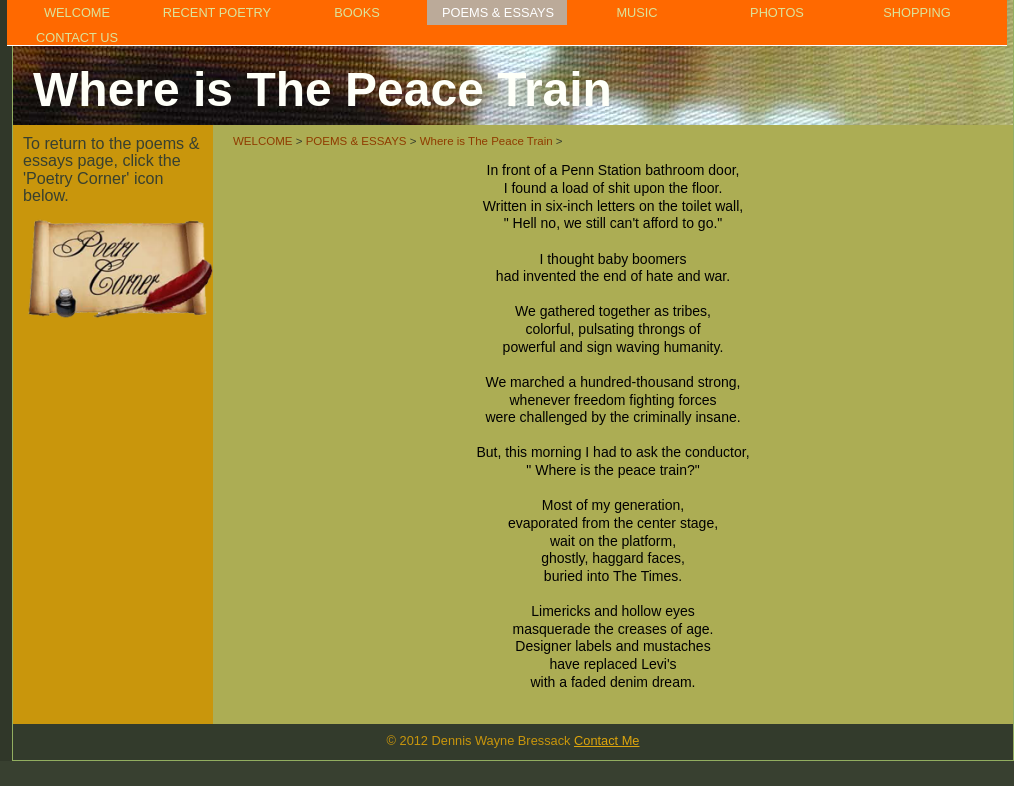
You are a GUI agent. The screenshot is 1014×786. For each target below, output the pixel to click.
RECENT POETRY (217, 12)
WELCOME (77, 12)
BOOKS (357, 12)
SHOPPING (917, 12)
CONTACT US (77, 37)
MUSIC (636, 12)
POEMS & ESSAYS (498, 12)
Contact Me (606, 740)
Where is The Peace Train (486, 141)
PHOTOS (777, 12)
